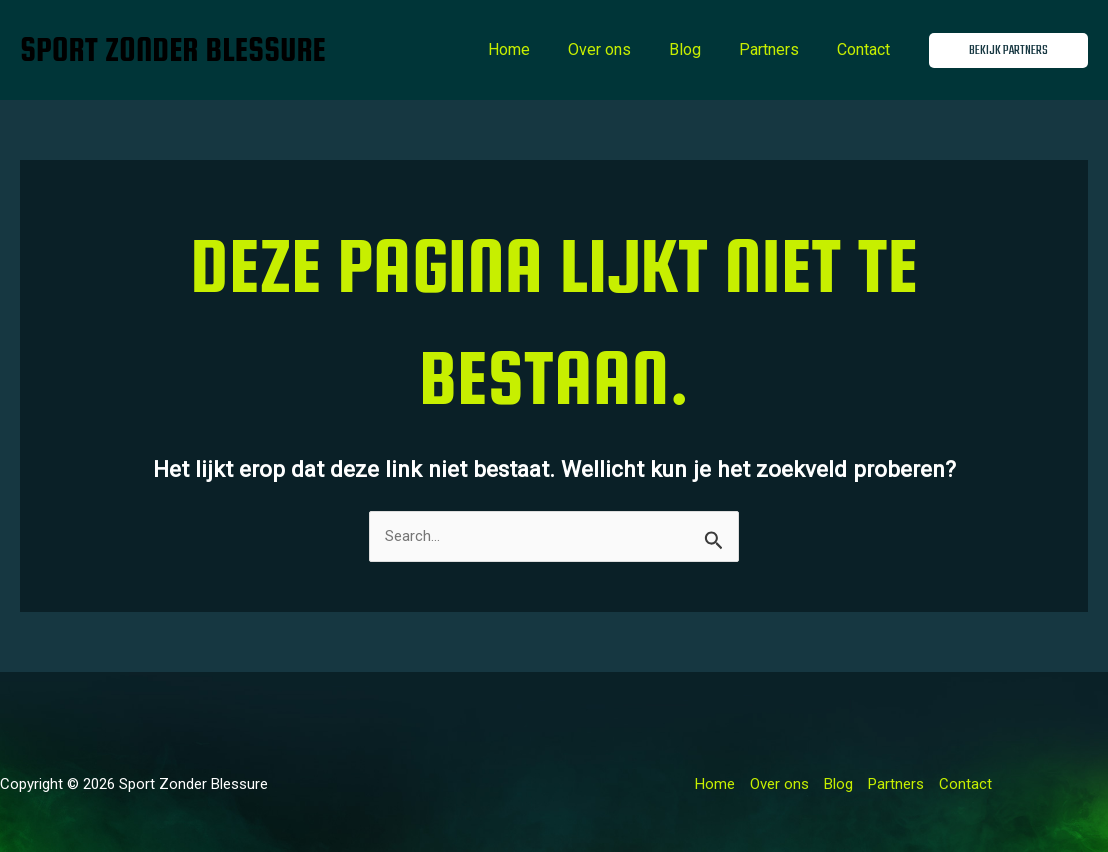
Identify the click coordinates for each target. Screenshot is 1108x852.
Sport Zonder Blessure (173, 49)
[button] (1008, 50)
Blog (700, 49)
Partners (778, 49)
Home (536, 49)
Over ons (620, 49)
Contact (866, 49)
